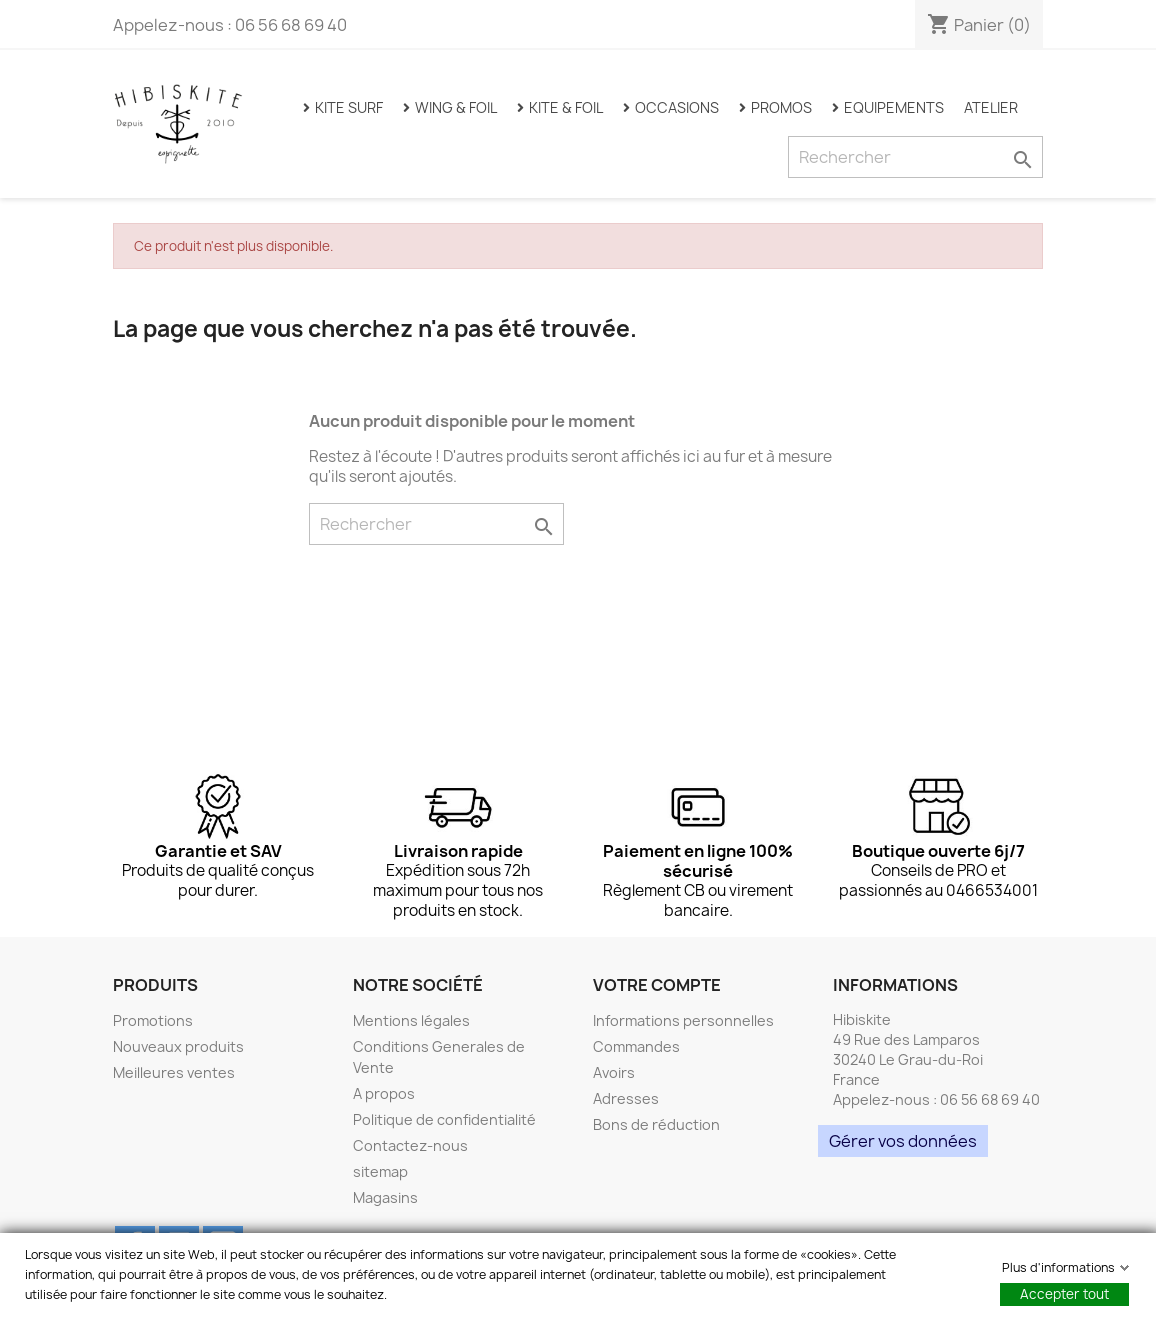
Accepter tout (1064, 1294)
